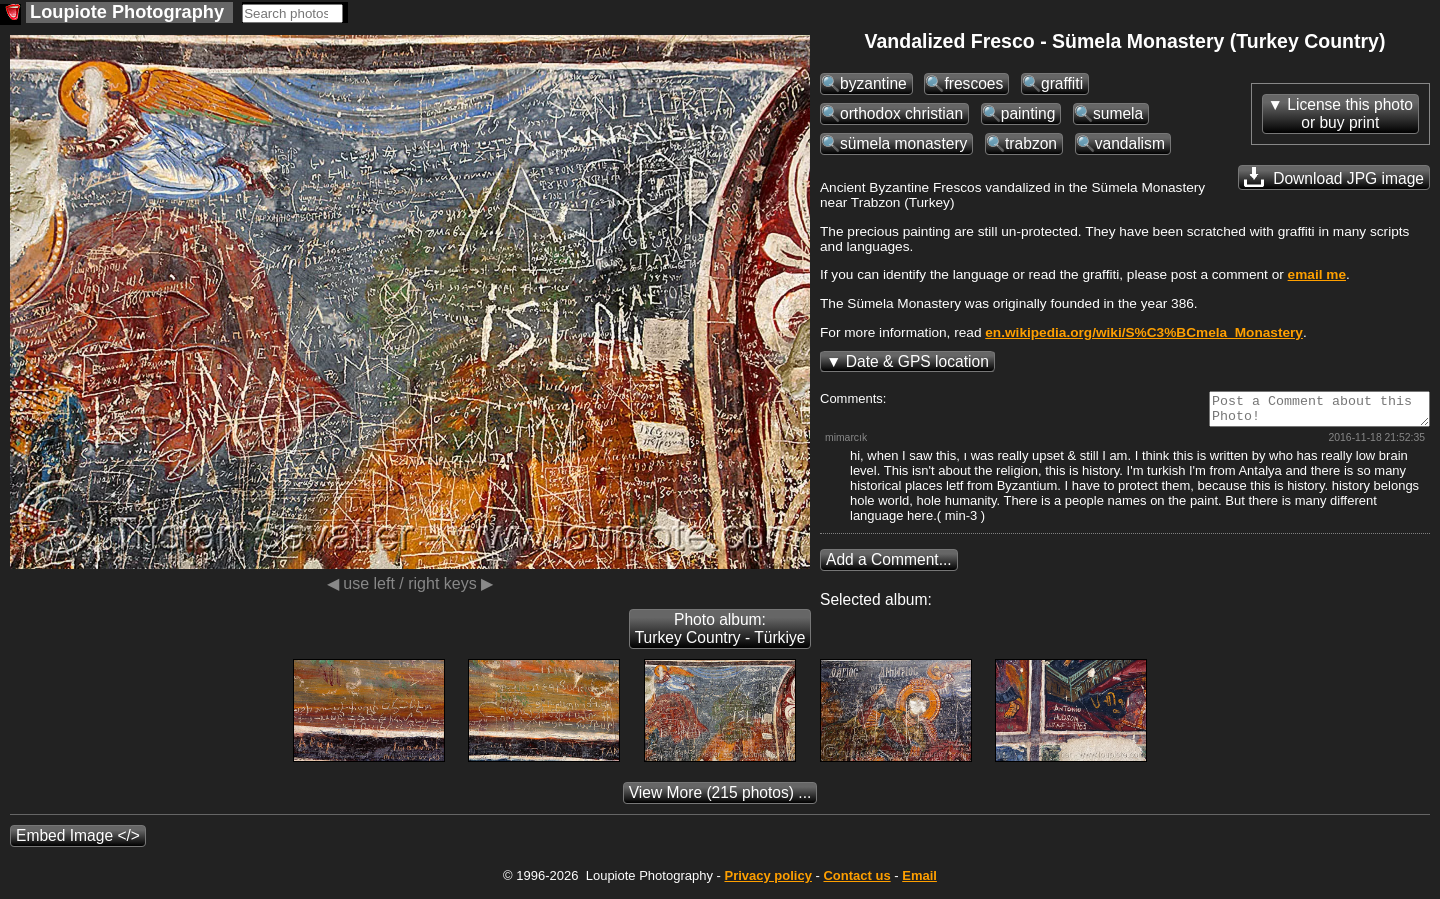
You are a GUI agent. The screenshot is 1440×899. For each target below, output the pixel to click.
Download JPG (1334, 177)
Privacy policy (767, 881)
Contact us (856, 881)
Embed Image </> (78, 841)
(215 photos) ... (720, 798)
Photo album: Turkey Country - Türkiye (720, 634)
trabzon (1031, 143)
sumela (1118, 113)
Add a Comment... (889, 565)
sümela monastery (903, 143)
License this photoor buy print (1350, 113)
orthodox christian (901, 113)
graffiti (1062, 83)
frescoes (973, 83)
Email (919, 881)
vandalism (1130, 143)
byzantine (873, 83)
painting (1028, 113)
